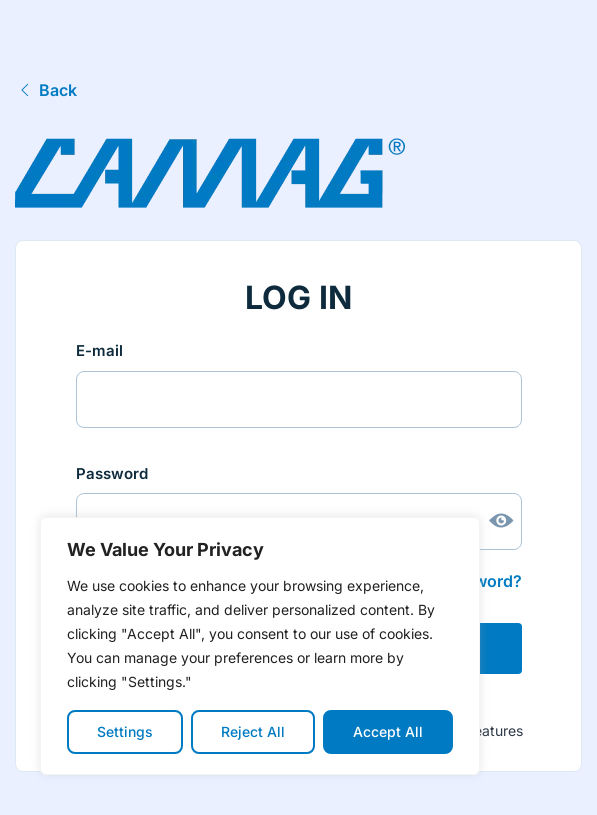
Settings (125, 731)
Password (112, 473)
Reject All (253, 731)
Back (46, 90)
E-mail (99, 350)
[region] (260, 646)
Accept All (388, 731)
